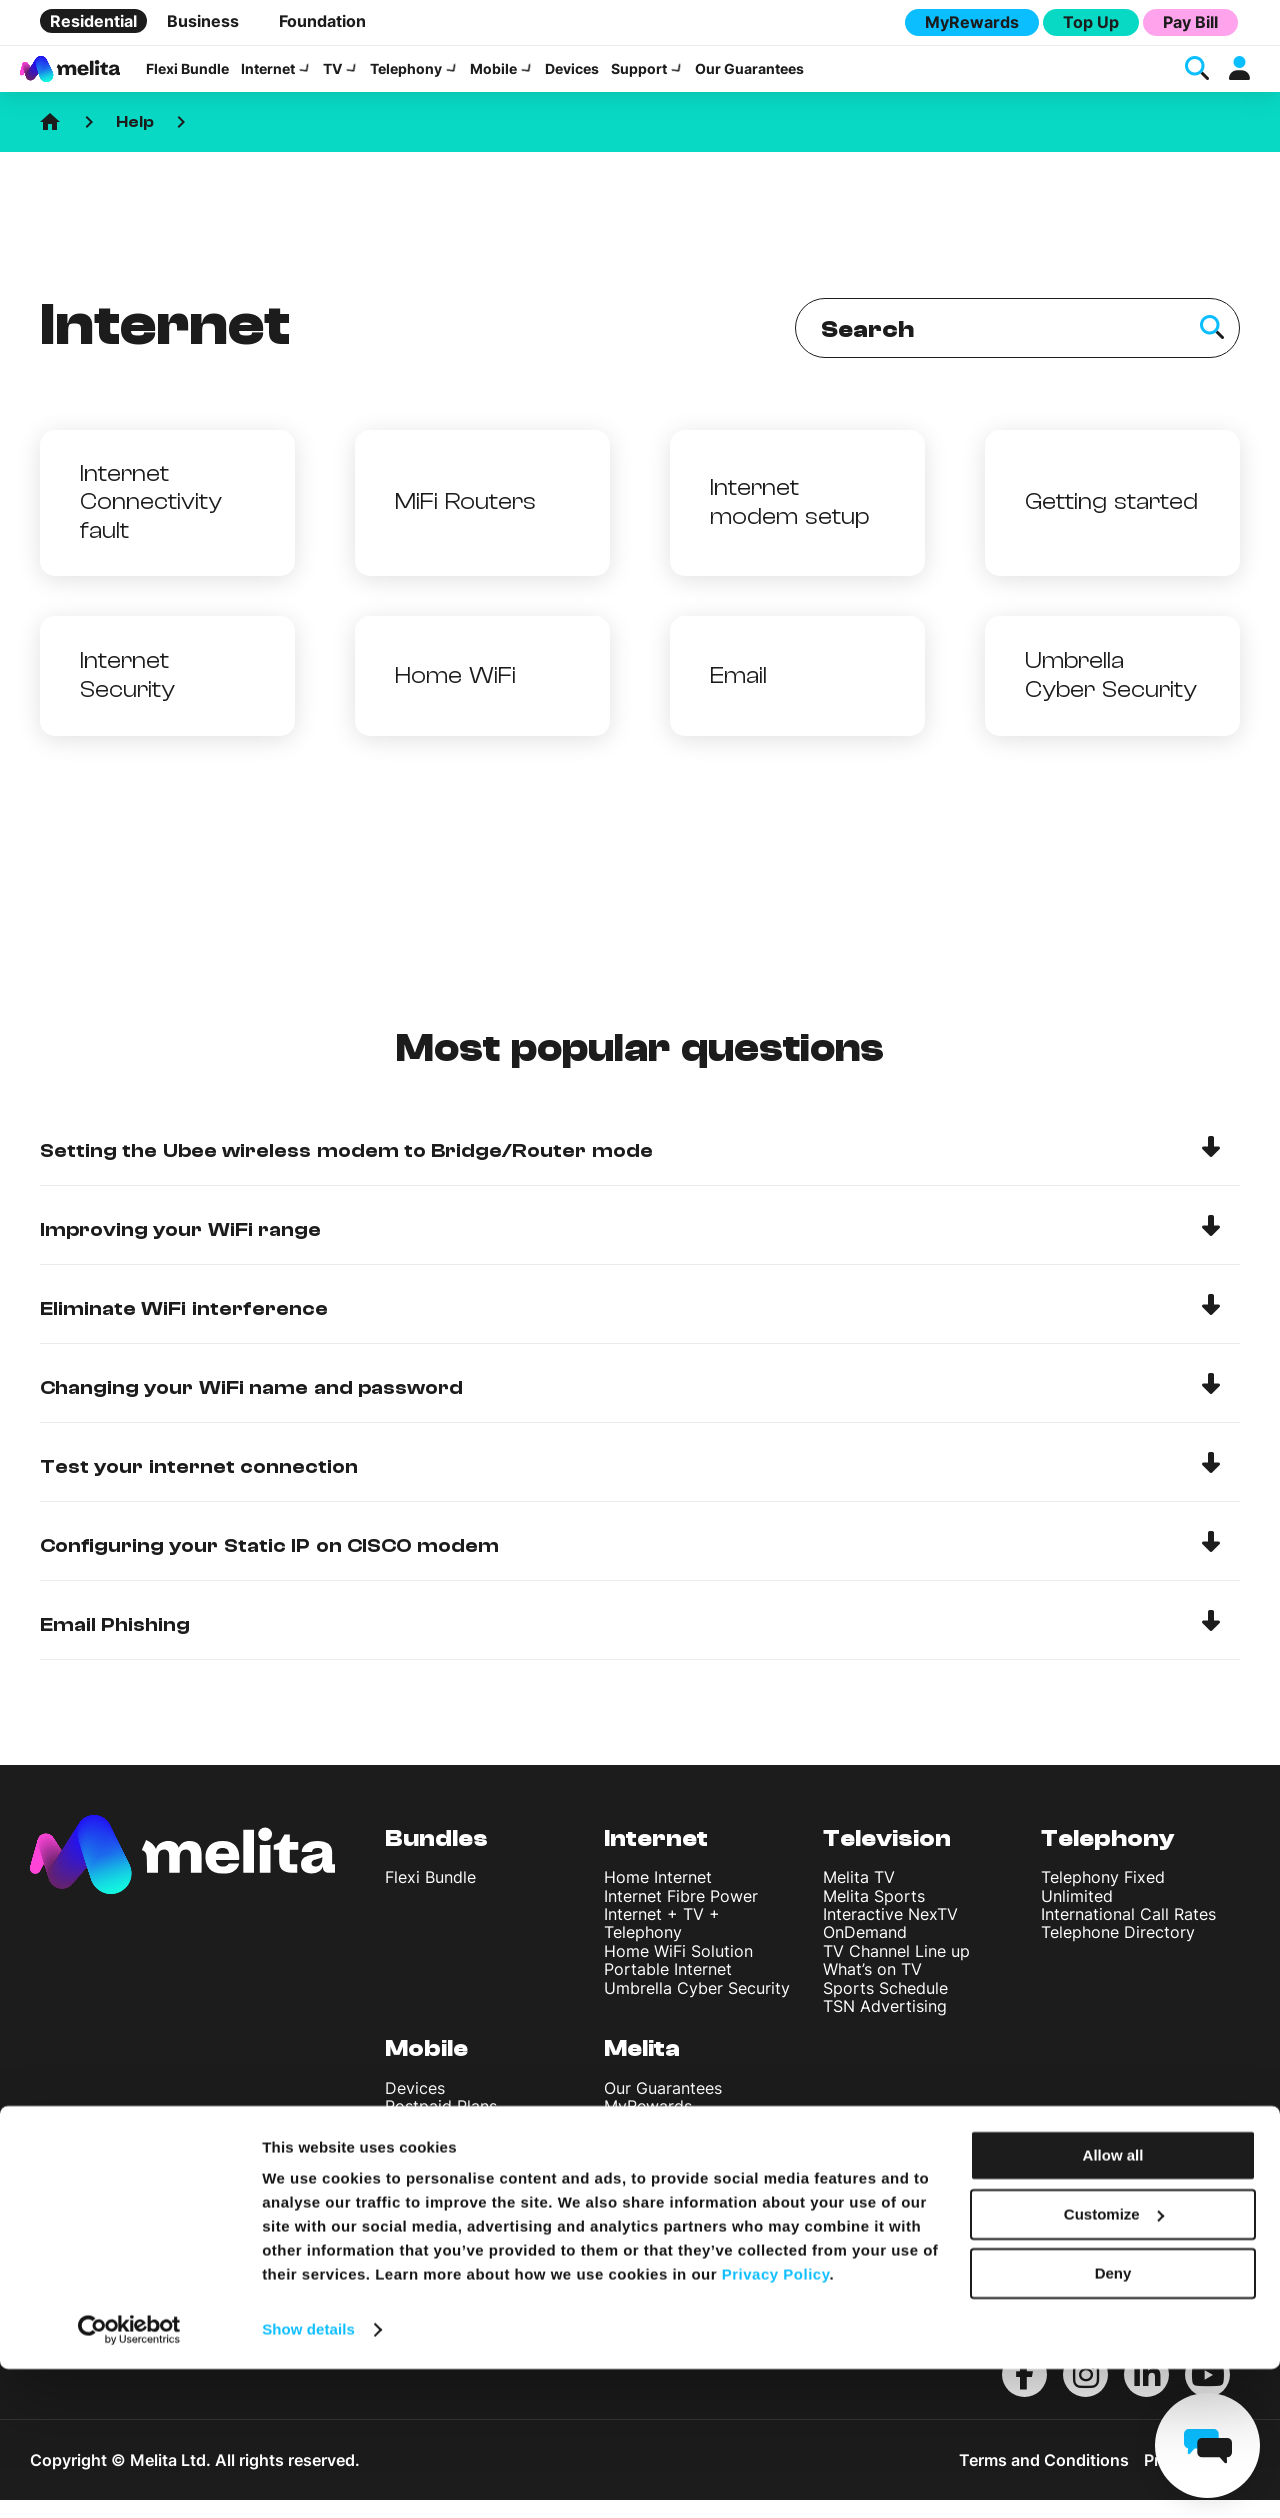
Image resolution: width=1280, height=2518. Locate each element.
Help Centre (649, 2179)
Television (887, 1856)
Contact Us (647, 2198)
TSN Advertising (885, 2024)
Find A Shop (650, 2216)
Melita (642, 2066)
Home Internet (658, 1895)
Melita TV (859, 1895)
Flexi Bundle (187, 78)
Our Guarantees (749, 78)
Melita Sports (874, 1914)
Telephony (406, 78)
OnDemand (865, 1950)
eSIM (403, 2198)
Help (135, 140)
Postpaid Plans (441, 2124)
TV (332, 78)
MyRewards (972, 22)
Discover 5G (432, 2216)
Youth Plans (429, 2143)
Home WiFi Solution (678, 1969)
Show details (308, 2478)
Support (639, 78)
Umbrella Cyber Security (697, 2006)
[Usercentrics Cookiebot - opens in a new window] (129, 2479)
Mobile (493, 78)
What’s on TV (872, 1987)
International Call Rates (1128, 1932)
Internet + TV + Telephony (662, 1941)
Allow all (1113, 2304)
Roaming (418, 2253)
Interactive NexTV (890, 1932)
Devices (572, 78)
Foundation (322, 21)
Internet (268, 78)
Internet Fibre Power (681, 1914)
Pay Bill (1190, 22)
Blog (621, 2253)
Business (203, 21)
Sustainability (654, 2143)
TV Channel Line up (896, 1969)
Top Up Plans (435, 2161)
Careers (633, 2235)
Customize (1114, 2363)
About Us (639, 2161)
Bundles (436, 1856)
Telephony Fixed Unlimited (1103, 1904)
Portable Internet (668, 1987)
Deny (1113, 2421)
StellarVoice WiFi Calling (477, 2179)
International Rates (455, 2235)
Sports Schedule (885, 2006)
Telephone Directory (1118, 1950)
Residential (93, 21)
